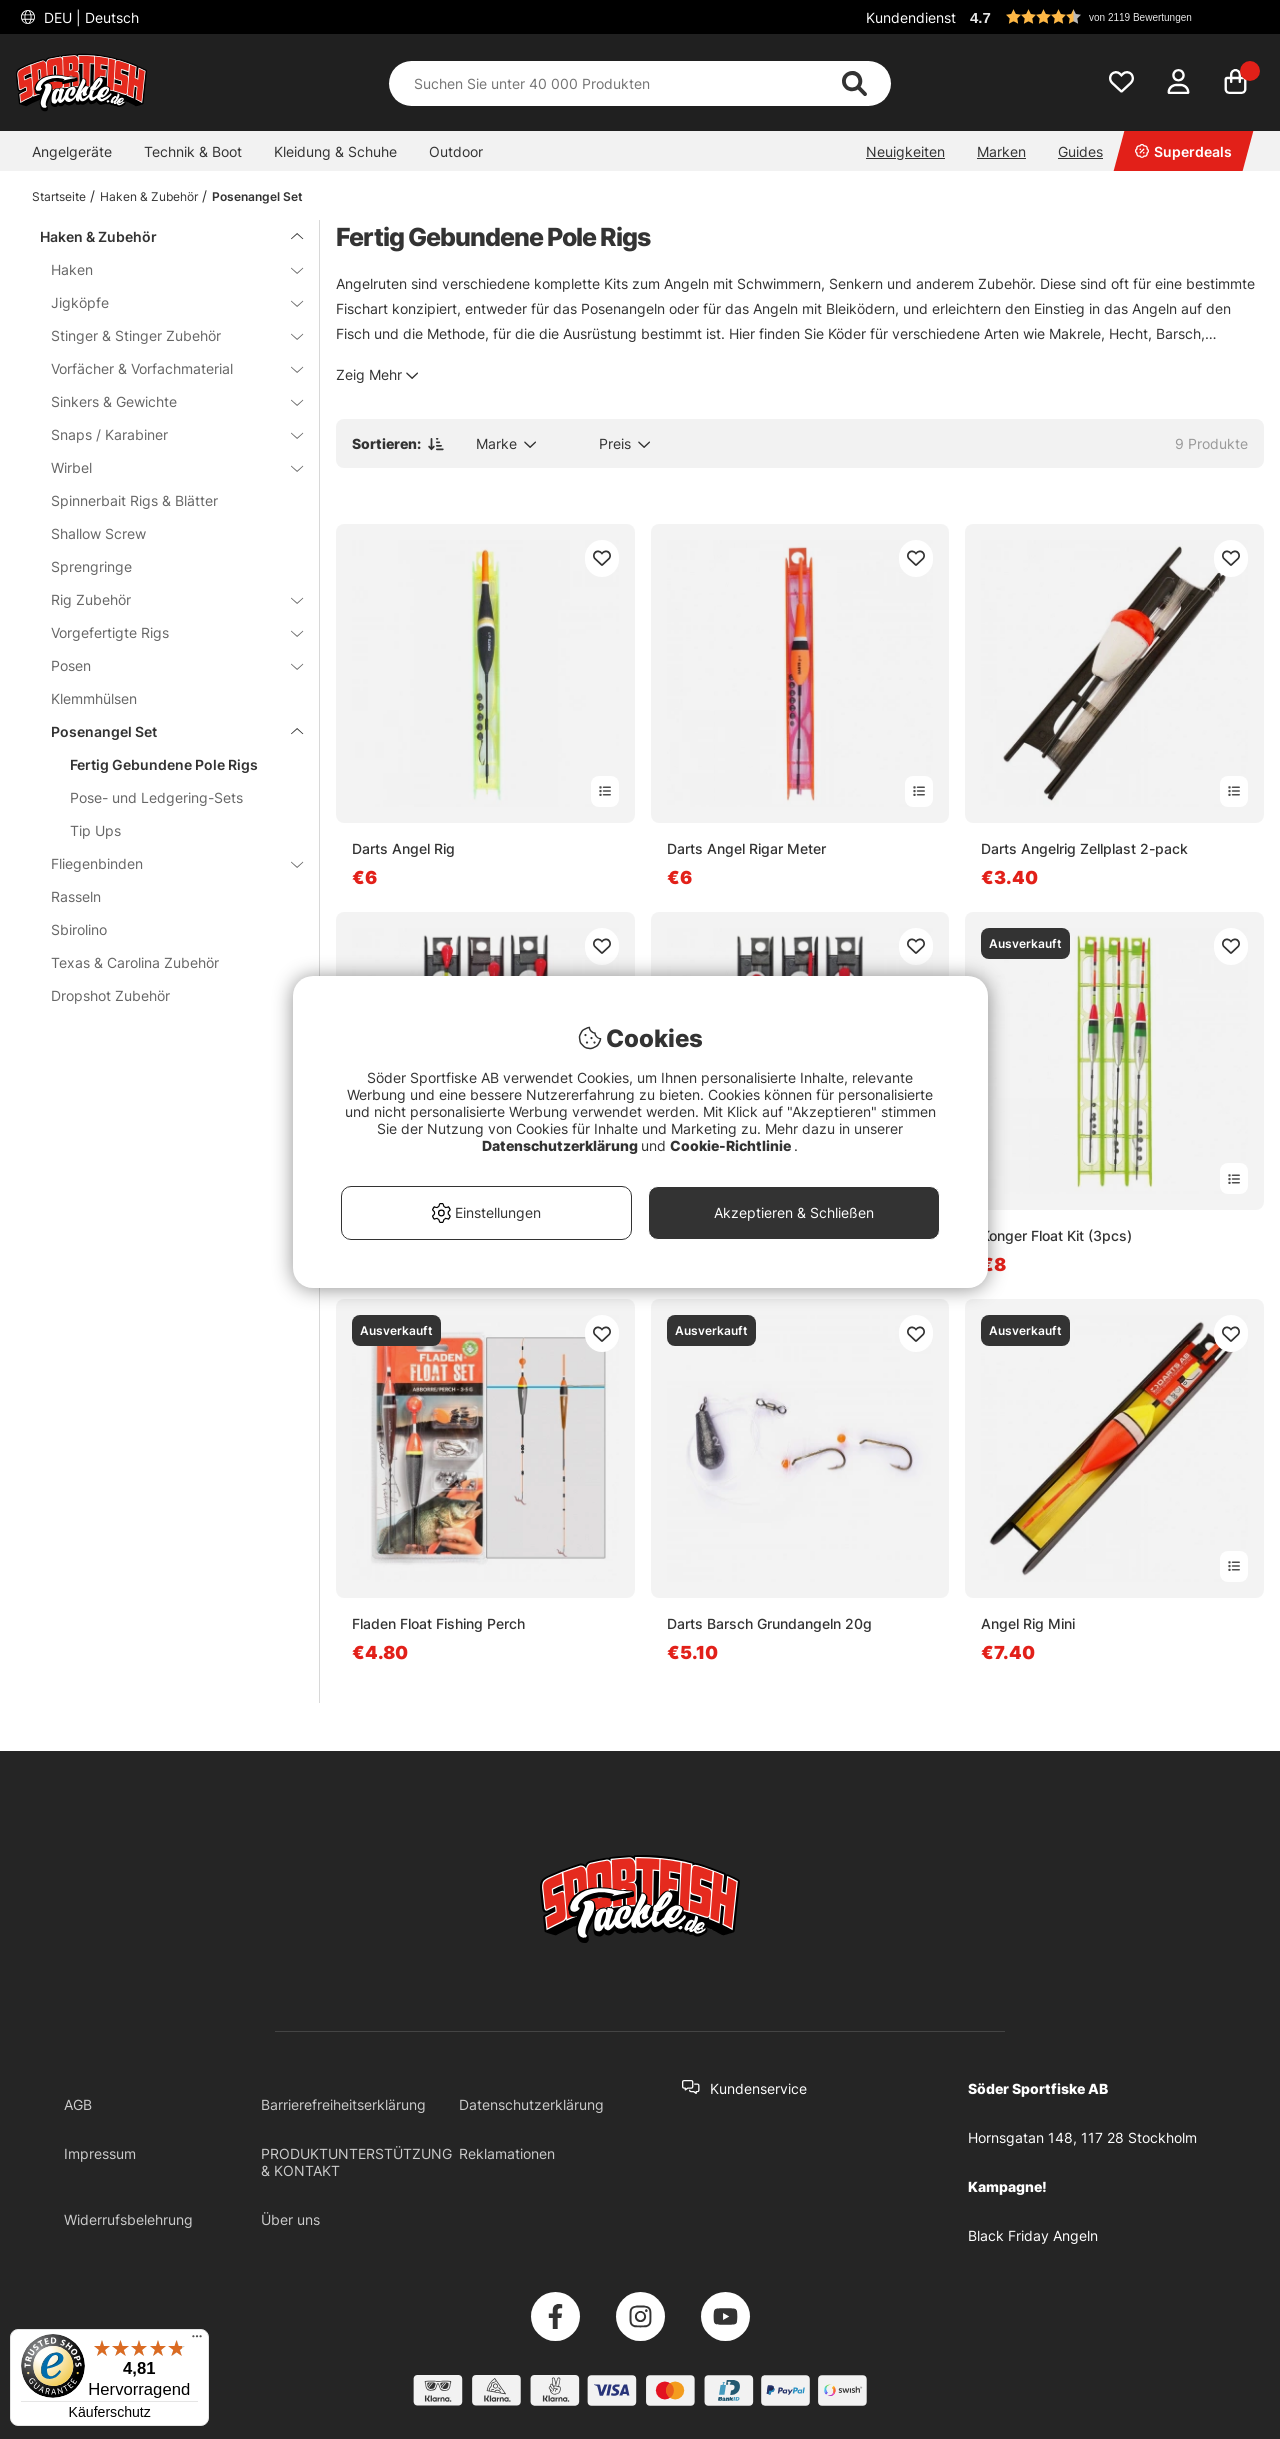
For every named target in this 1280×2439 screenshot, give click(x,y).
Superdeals (1183, 151)
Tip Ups (95, 830)
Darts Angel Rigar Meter (746, 848)
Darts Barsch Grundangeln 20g (769, 1623)
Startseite (59, 196)
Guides (1080, 151)
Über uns (290, 2219)
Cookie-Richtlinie (732, 1145)
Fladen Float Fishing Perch (438, 1623)
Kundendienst (911, 17)
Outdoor (456, 151)
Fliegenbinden (165, 863)
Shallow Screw (98, 533)
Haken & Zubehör (149, 196)
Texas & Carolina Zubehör (135, 962)
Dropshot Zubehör (110, 995)
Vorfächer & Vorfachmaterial (165, 368)
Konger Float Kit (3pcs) (1056, 1235)
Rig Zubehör (165, 599)
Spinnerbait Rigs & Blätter (134, 500)
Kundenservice (758, 2088)
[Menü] (197, 2341)
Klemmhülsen (94, 698)
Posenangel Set (257, 196)
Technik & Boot (193, 151)
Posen (165, 665)
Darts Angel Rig (403, 848)
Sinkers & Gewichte (165, 401)
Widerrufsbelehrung (128, 2219)
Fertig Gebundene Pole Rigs (164, 764)
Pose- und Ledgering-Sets (156, 797)
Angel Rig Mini (1028, 1623)
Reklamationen (507, 2153)
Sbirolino (79, 929)
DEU (89, 17)
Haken (165, 269)
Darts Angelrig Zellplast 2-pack (1084, 848)
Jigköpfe (165, 302)
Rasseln (76, 896)
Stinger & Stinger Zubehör (165, 335)
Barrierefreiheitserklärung (343, 2104)
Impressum (100, 2153)
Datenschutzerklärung (531, 2104)
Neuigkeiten (905, 151)
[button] (1114, 17)
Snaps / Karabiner (165, 434)
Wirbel (165, 467)
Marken (1001, 151)
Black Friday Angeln (1033, 2235)
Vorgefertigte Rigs (165, 632)
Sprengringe (91, 566)
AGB (78, 2104)
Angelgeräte (72, 151)
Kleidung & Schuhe (335, 151)
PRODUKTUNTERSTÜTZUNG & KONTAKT (356, 2162)
